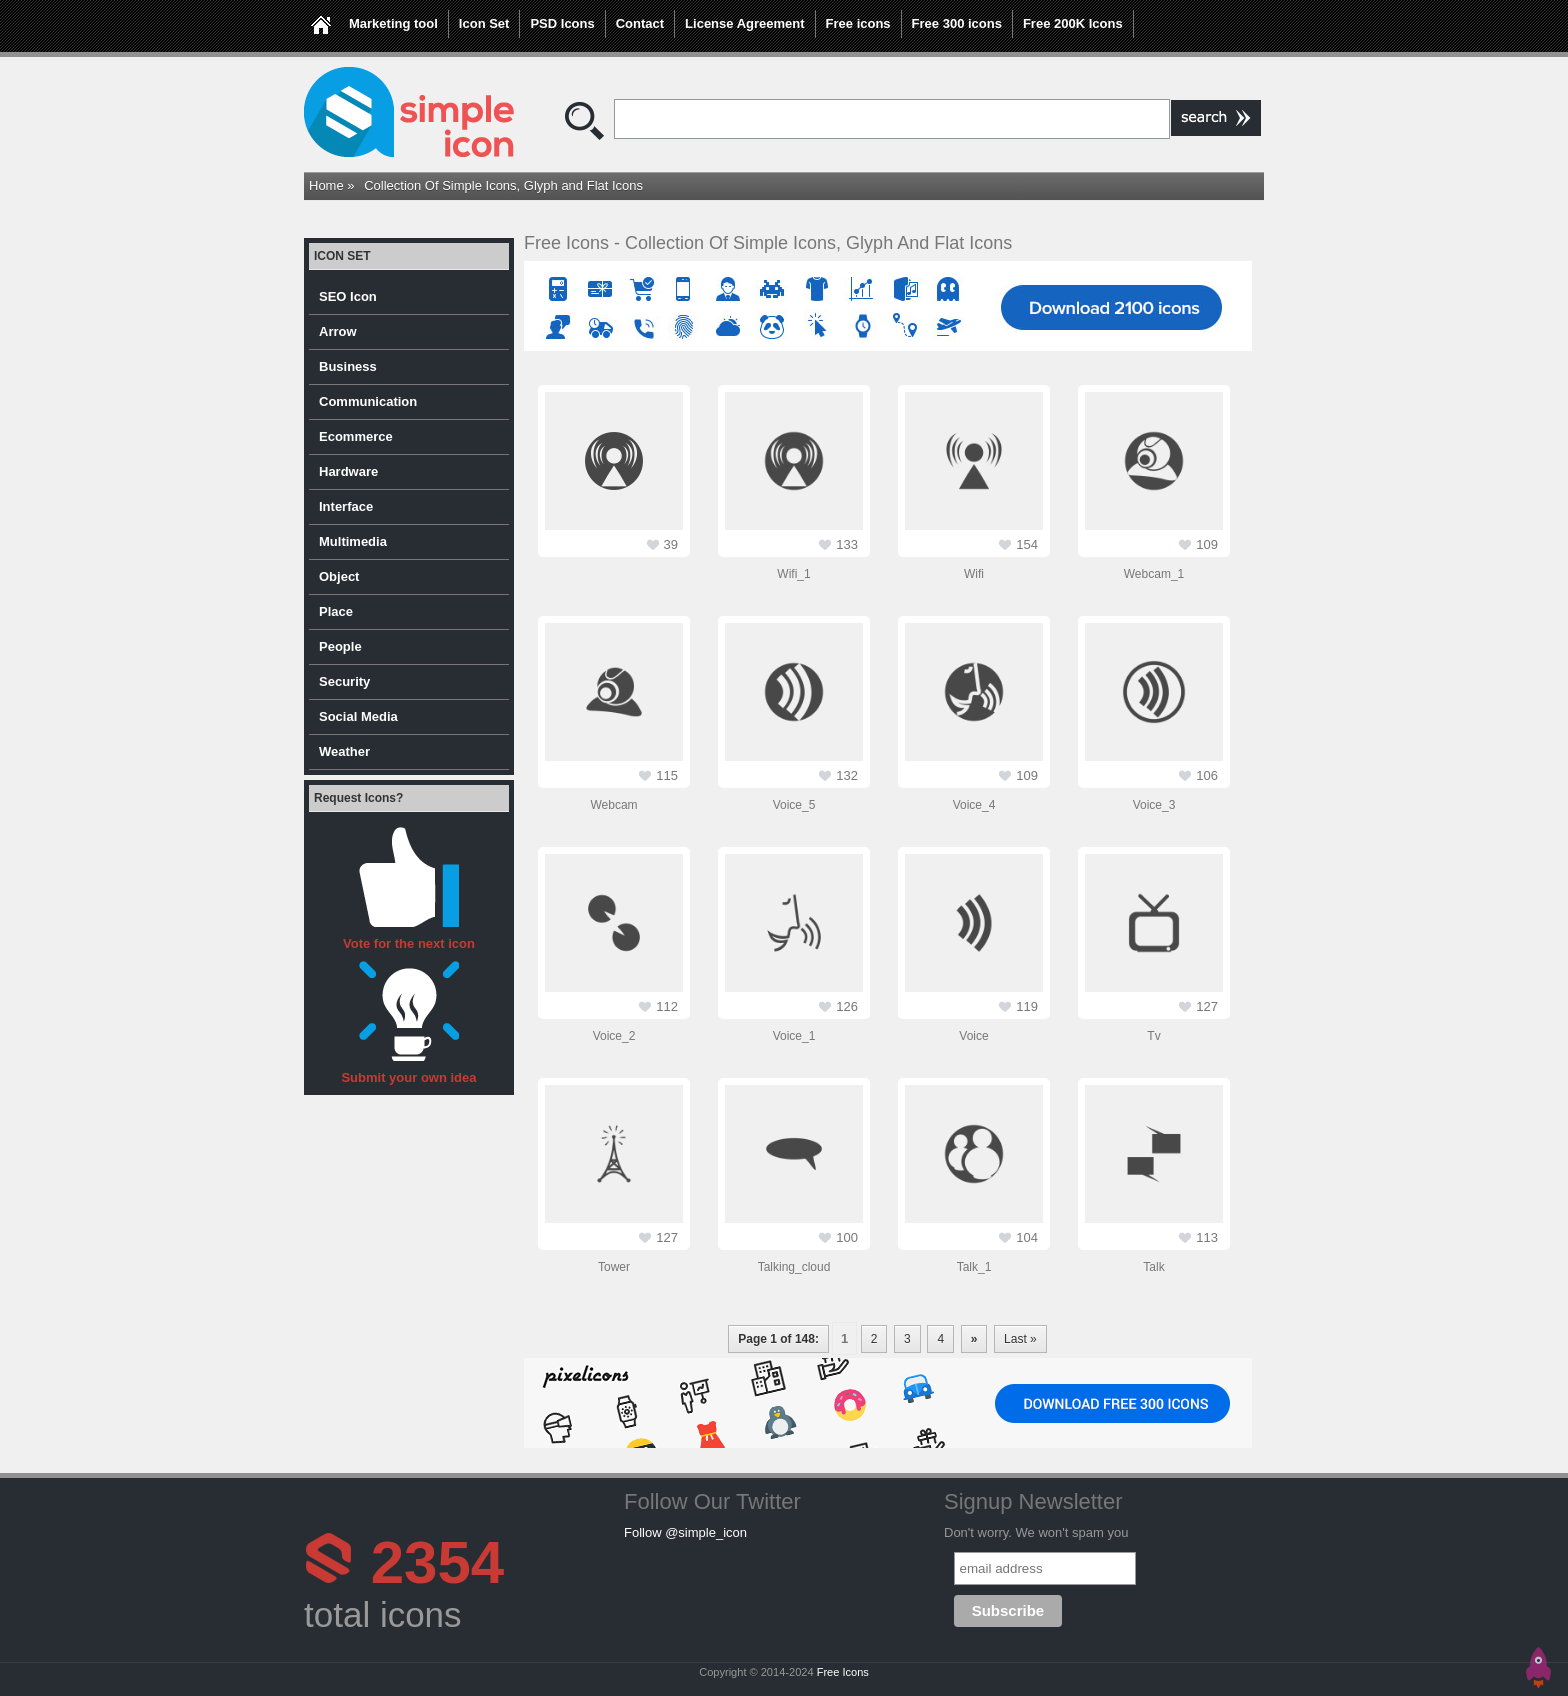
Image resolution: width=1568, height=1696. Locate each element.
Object (339, 576)
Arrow (338, 331)
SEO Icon (348, 296)
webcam (613, 805)
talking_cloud (794, 1267)
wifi (974, 574)
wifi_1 (793, 574)
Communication (368, 401)
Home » (332, 185)
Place (336, 611)
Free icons (858, 23)
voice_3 (1154, 805)
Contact (640, 23)
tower (614, 1267)
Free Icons (843, 1672)
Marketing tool (393, 23)
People (340, 646)
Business (348, 366)
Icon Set (484, 23)
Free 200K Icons (1073, 23)
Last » (1020, 1339)
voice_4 (974, 805)
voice (973, 1036)
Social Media (358, 716)
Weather (344, 751)
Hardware (348, 471)
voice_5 (794, 805)
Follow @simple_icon (685, 1532)
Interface (346, 506)
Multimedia (353, 541)
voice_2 (614, 1036)
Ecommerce (356, 436)
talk (1153, 1267)
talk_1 (974, 1267)
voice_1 (794, 1036)
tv (1153, 1036)
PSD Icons (562, 23)
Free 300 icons (957, 23)
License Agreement (744, 23)
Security (344, 681)
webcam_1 (1154, 574)
